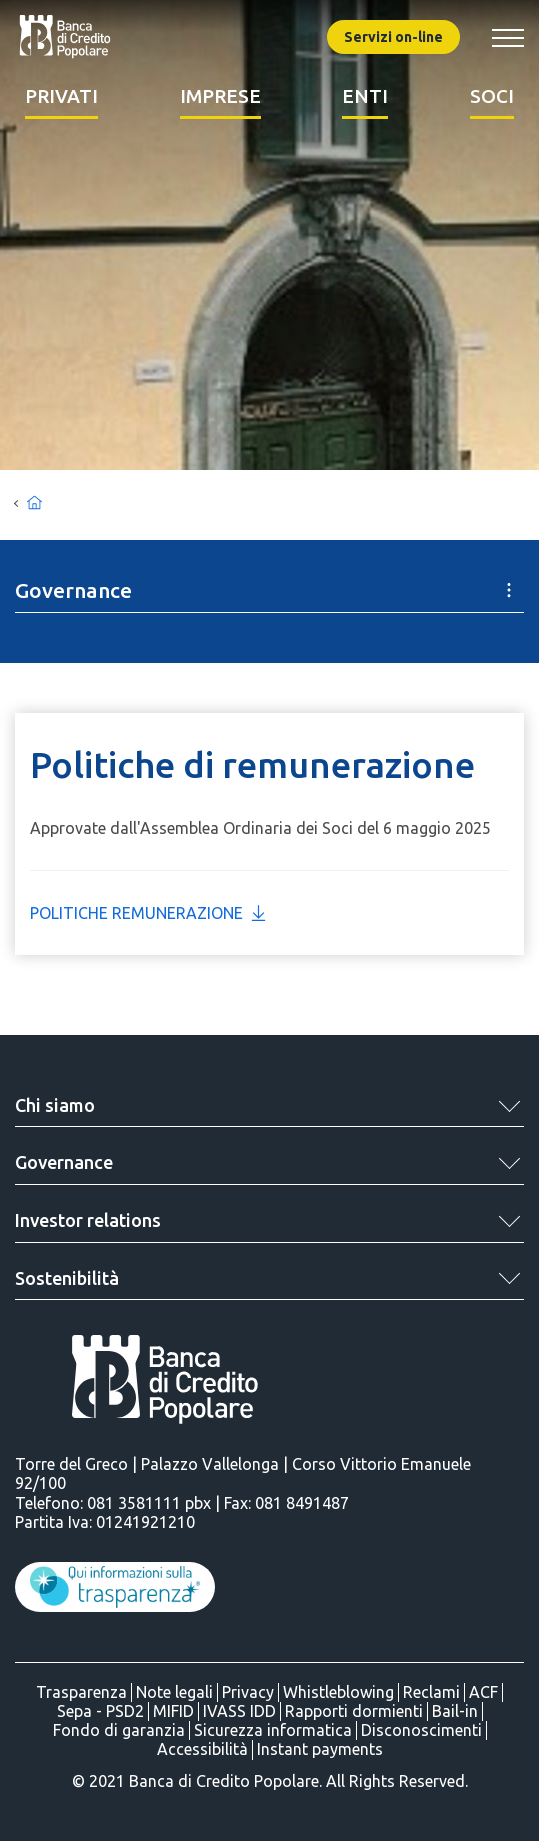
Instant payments (320, 1749)
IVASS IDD (239, 1711)
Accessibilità (202, 1749)
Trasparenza (81, 1692)
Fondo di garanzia (119, 1730)
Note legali (174, 1692)
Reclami (431, 1692)
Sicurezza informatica (273, 1730)
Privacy (248, 1692)
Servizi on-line (393, 37)
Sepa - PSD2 (100, 1711)
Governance (64, 1162)
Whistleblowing (338, 1692)
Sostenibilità (67, 1278)
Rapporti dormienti (354, 1711)
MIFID (173, 1711)
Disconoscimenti (421, 1730)
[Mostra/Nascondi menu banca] (508, 37)
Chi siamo (55, 1105)
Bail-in (455, 1711)
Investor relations (88, 1220)
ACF (483, 1692)
